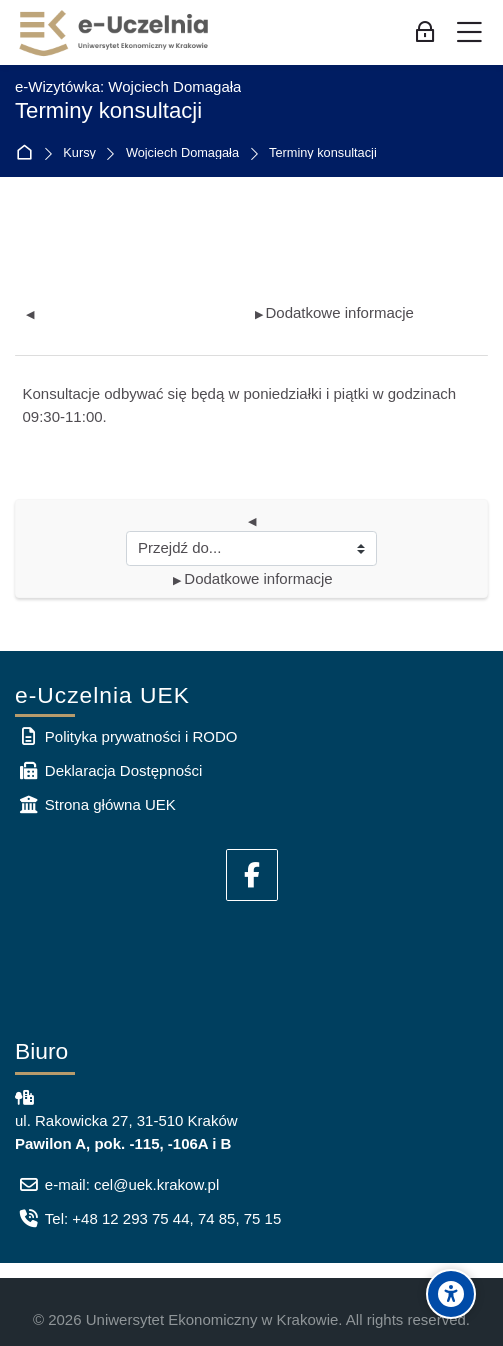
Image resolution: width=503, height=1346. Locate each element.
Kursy (79, 153)
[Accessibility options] (451, 1294)
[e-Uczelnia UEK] (115, 33)
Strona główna (28, 153)
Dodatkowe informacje (334, 312)
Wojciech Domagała (182, 153)
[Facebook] (252, 875)
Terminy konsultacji (323, 153)
